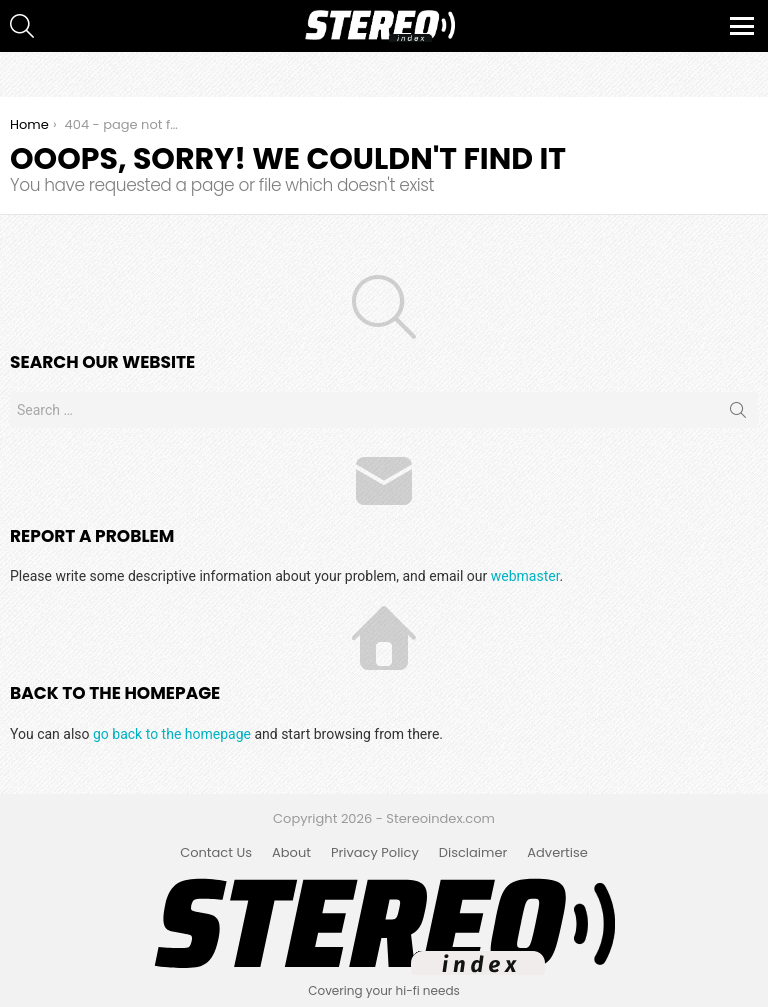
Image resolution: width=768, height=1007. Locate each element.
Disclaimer (473, 853)
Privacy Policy (375, 853)
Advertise (557, 853)
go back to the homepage (172, 734)
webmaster (525, 576)
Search (738, 414)
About (291, 853)
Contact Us (216, 853)
